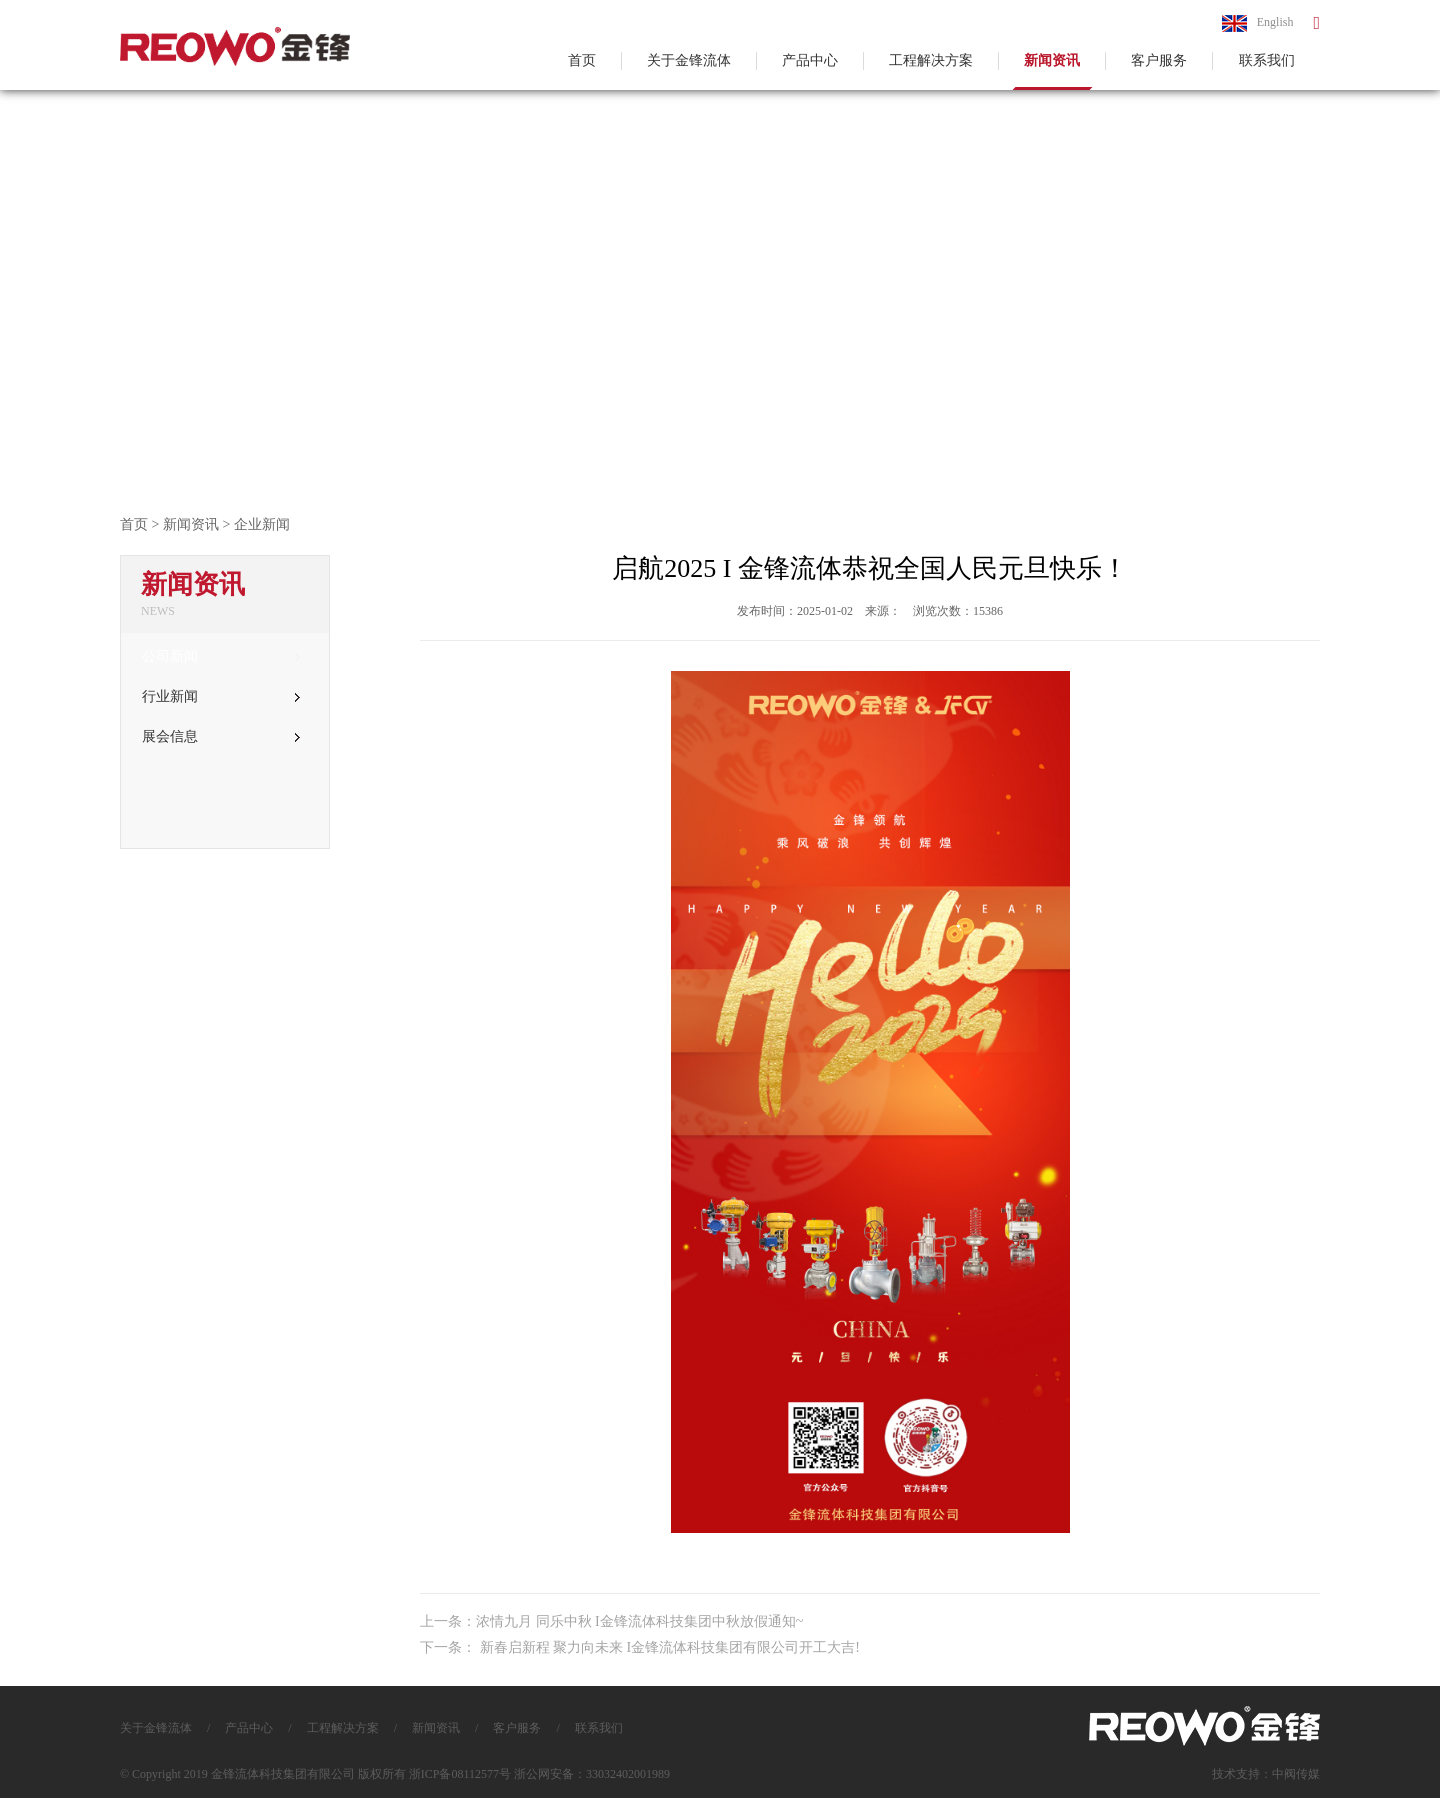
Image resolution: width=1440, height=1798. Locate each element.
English (1258, 23)
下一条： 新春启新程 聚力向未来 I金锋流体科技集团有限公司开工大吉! (640, 1647)
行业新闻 (221, 696)
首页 (582, 60)
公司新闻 (221, 656)
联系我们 (1267, 60)
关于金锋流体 (689, 60)
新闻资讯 (1052, 60)
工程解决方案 (931, 60)
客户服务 (1159, 60)
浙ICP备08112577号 (460, 1774)
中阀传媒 (1296, 1774)
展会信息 (221, 736)
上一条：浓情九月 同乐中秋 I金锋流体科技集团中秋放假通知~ (611, 1621)
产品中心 (810, 60)
